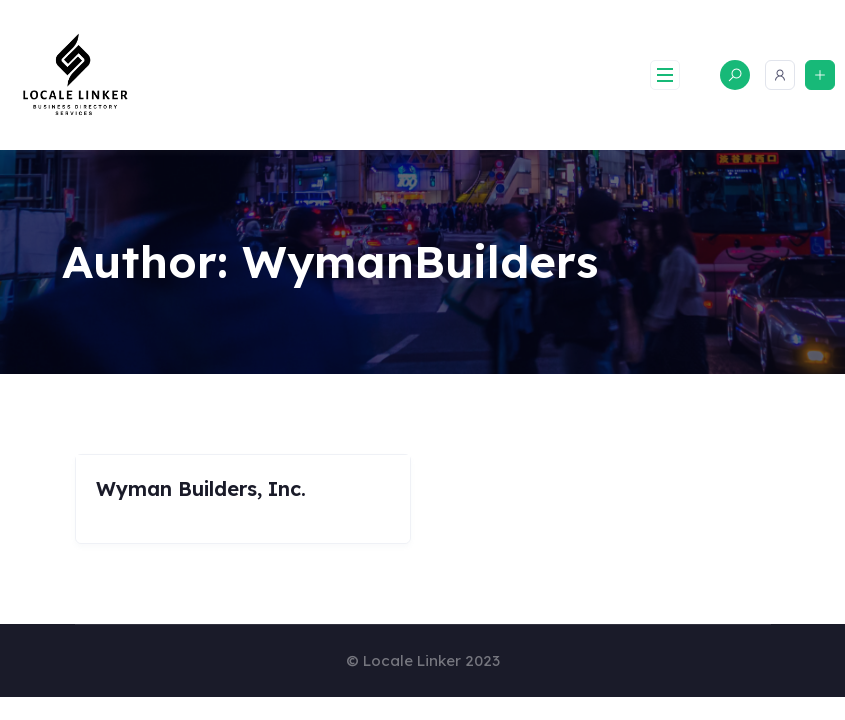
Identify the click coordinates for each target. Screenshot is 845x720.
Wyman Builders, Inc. (201, 488)
